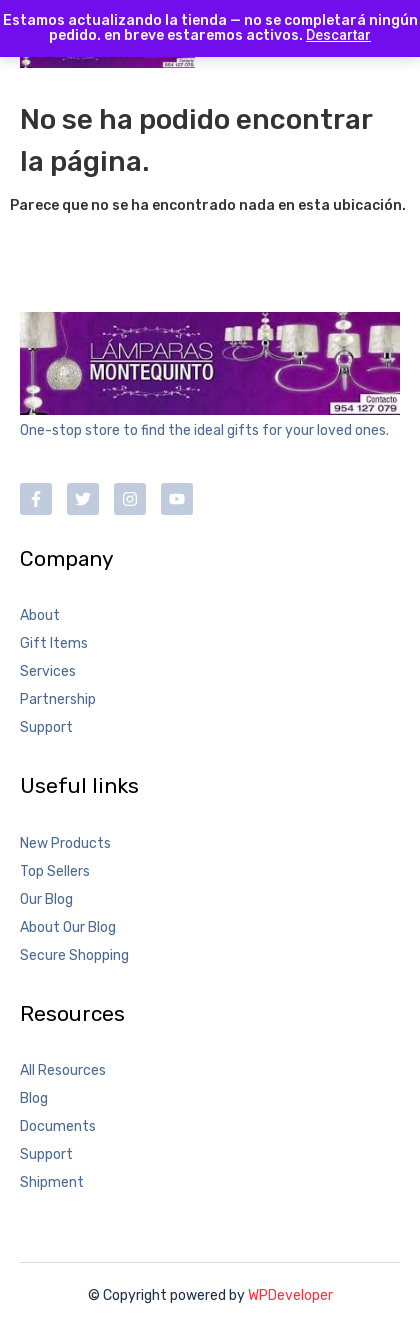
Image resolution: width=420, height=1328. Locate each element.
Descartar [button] (338, 35)
